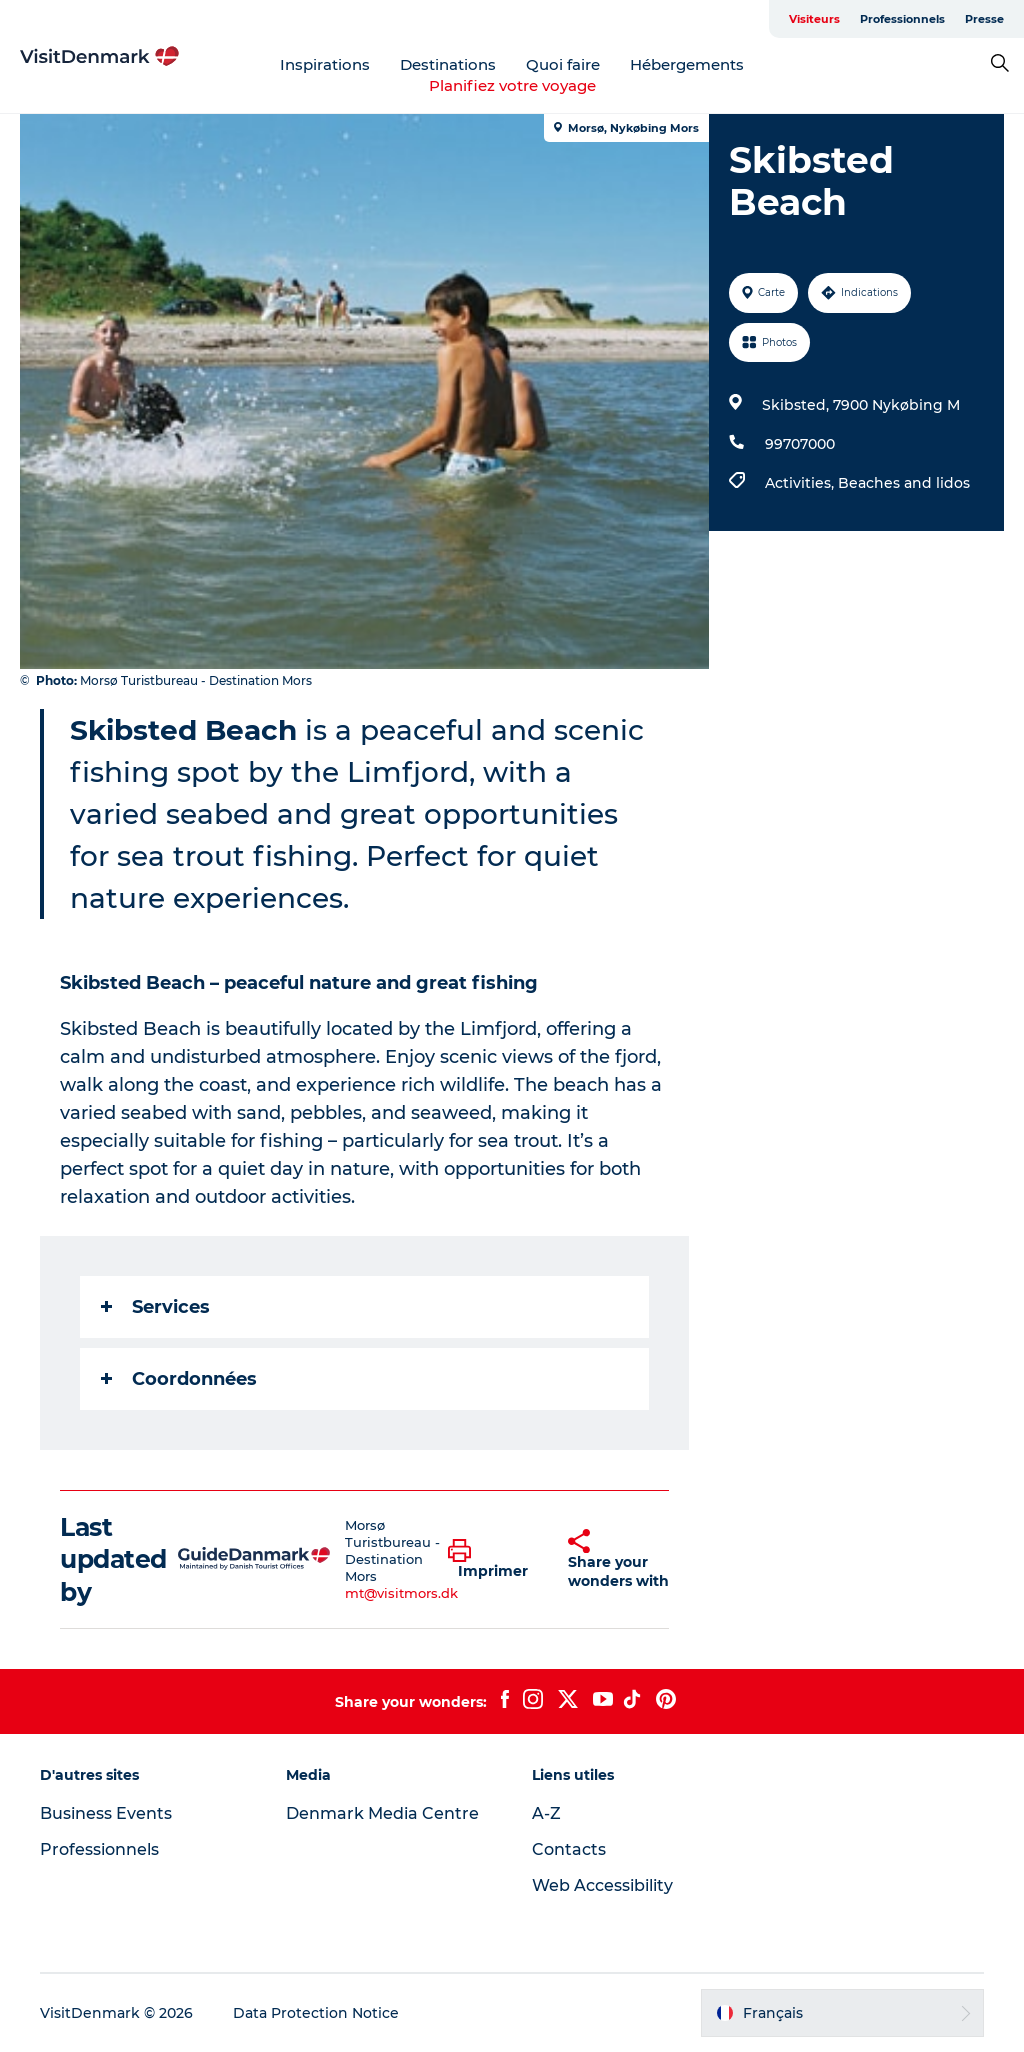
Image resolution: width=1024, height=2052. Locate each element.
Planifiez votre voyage (512, 85)
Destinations (448, 64)
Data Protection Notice (316, 2013)
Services (155, 1307)
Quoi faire (563, 64)
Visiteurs (814, 19)
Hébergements (687, 64)
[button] (493, 1560)
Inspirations (325, 64)
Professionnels (902, 19)
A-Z (546, 1813)
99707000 (800, 444)
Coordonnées (179, 1379)
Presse (984, 19)
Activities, (801, 483)
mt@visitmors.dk (401, 1593)
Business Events (106, 1813)
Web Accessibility (602, 1885)
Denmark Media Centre (382, 1813)
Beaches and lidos (904, 483)
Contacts (569, 1849)
